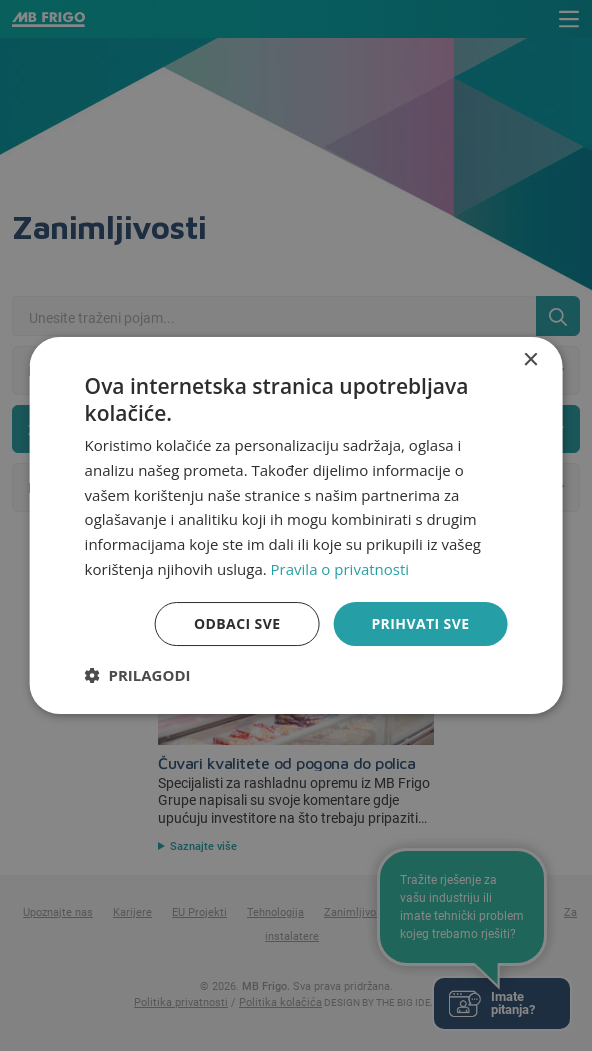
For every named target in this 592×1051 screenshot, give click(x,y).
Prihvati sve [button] (420, 623)
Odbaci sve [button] (237, 623)
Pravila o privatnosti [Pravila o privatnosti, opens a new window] (340, 569)
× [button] (529, 360)
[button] (138, 675)
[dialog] (296, 526)
